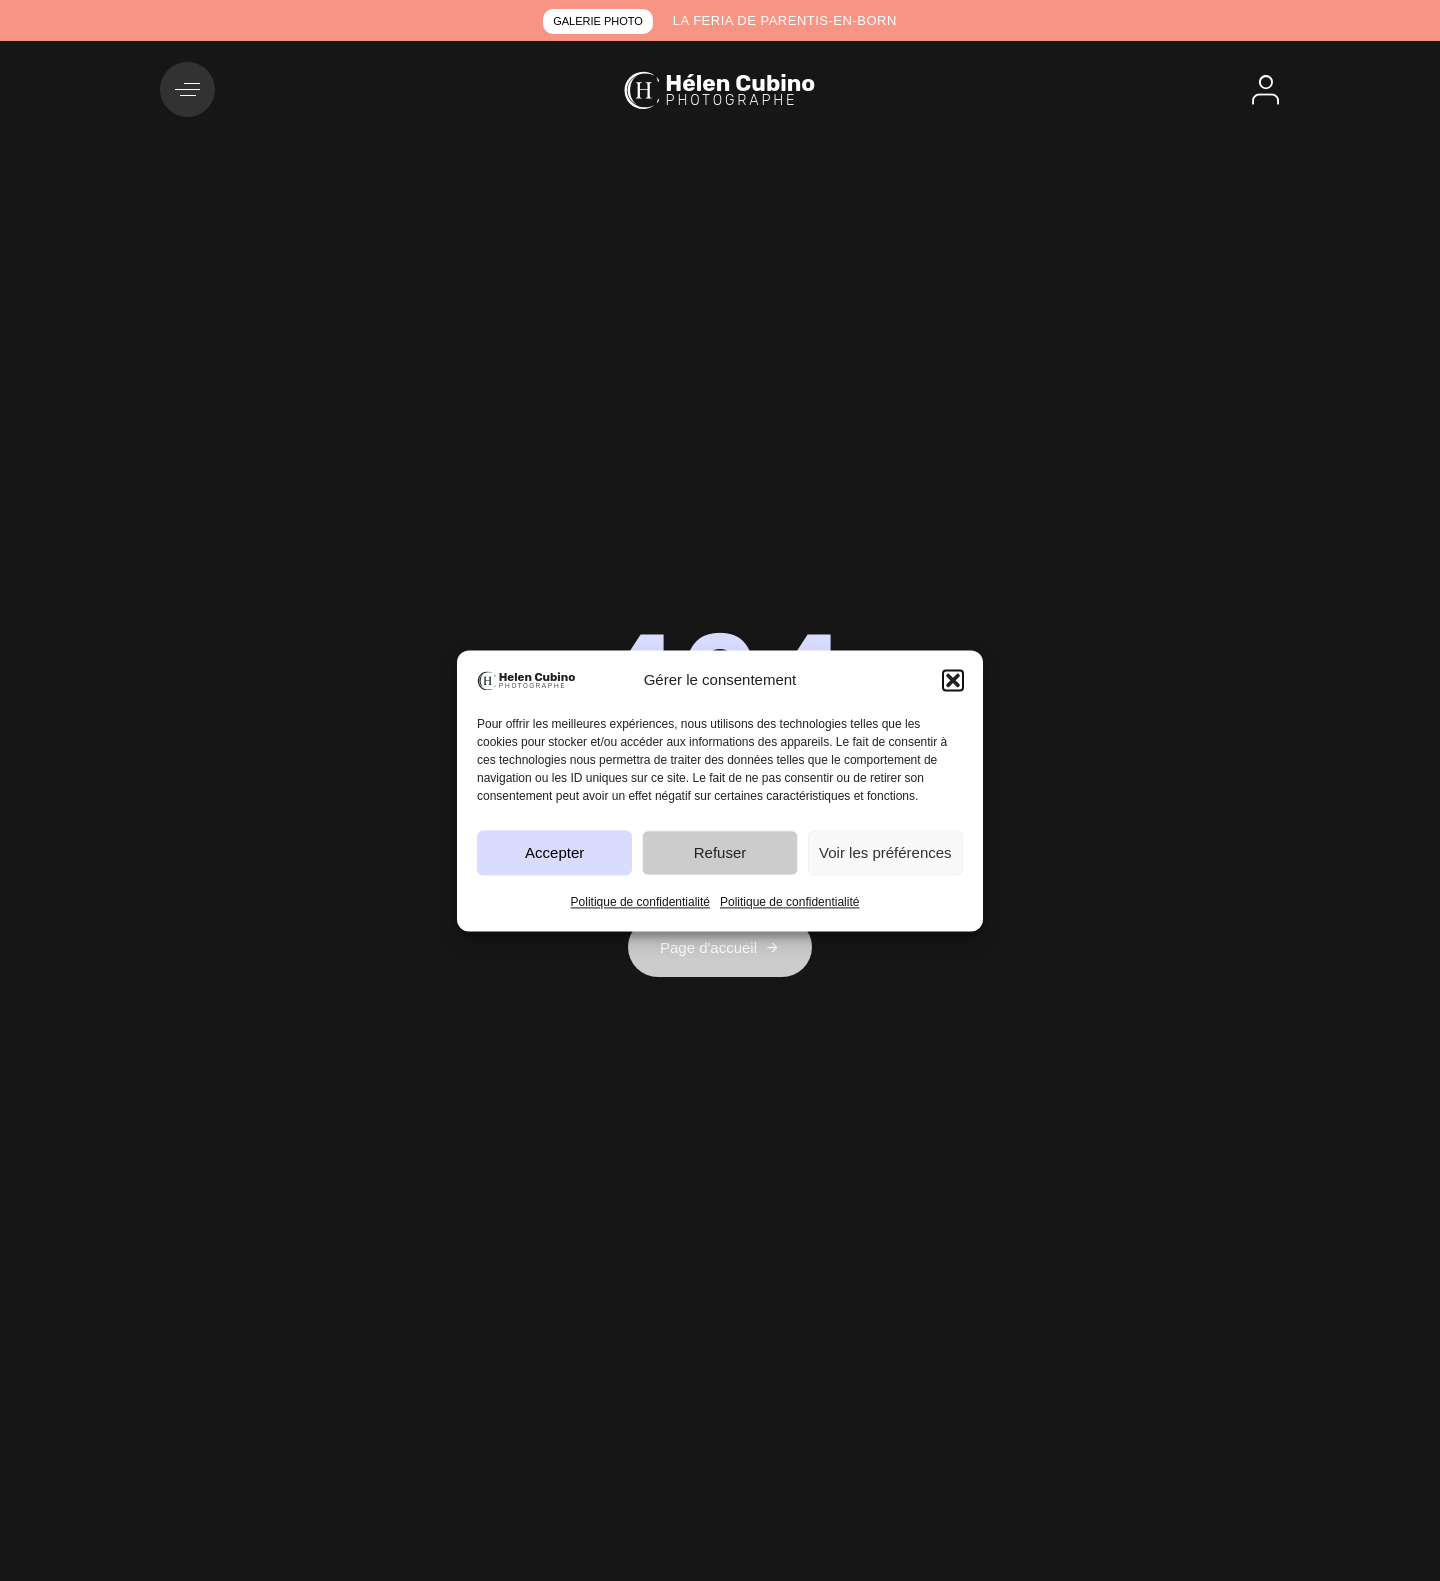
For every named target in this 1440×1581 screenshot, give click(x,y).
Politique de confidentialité (640, 903)
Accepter (554, 852)
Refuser (720, 852)
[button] (953, 680)
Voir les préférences (885, 852)
